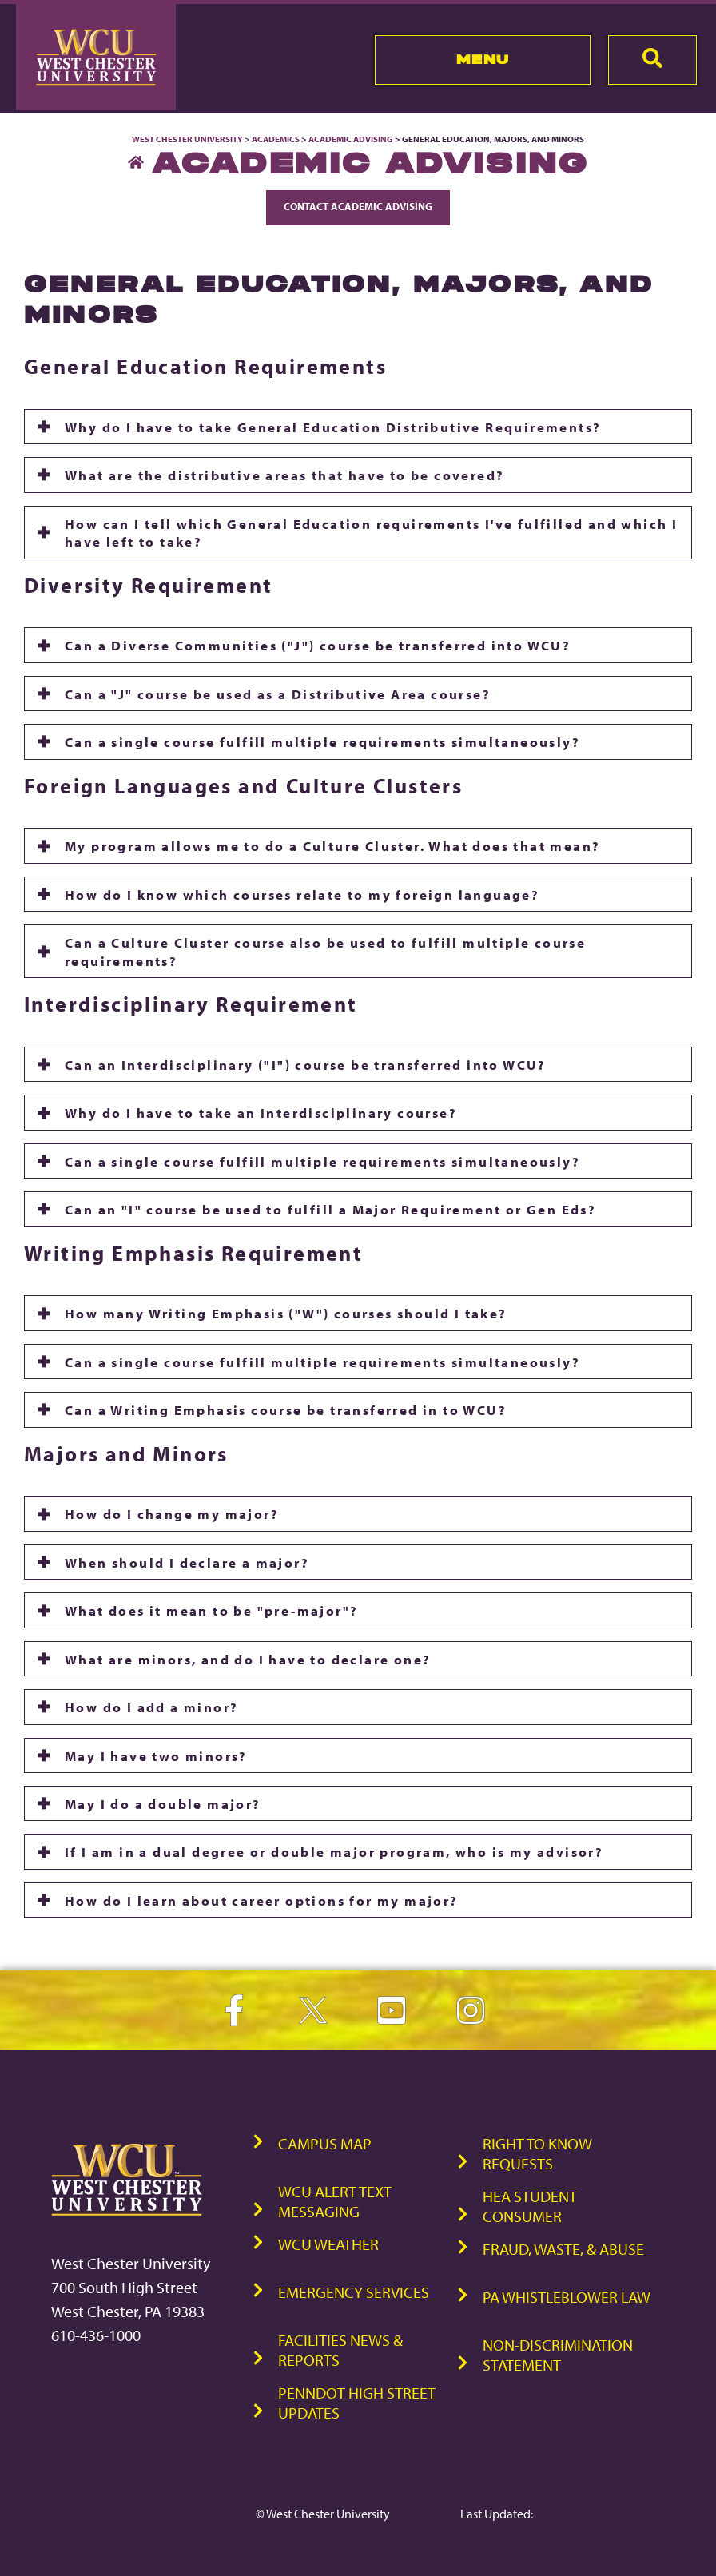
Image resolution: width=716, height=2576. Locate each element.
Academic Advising (351, 139)
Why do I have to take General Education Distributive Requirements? (333, 426)
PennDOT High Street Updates (357, 2403)
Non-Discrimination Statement (558, 2355)
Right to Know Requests (537, 2153)
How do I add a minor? (151, 1706)
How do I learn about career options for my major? (262, 1900)
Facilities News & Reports (340, 2350)
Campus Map (325, 2143)
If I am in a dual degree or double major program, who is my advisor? (334, 1851)
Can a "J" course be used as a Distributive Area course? (278, 693)
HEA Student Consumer (530, 2206)
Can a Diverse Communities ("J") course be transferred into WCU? (318, 645)
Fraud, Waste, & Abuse (563, 2249)
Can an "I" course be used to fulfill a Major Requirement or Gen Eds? (330, 1209)
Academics (276, 139)
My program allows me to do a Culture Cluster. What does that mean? (332, 845)
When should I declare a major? (187, 1562)
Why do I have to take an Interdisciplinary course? (261, 1112)
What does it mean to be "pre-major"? (211, 1610)
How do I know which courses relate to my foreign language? (302, 894)
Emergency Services (353, 2292)
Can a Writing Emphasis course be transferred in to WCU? (286, 1409)
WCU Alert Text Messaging (335, 2201)
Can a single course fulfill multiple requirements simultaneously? (322, 741)
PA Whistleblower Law (566, 2297)
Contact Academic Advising (358, 206)
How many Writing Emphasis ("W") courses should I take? (286, 1313)
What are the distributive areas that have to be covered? (284, 474)
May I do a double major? (163, 1803)
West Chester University (187, 139)
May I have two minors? (156, 1755)
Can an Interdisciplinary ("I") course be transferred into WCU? (306, 1064)
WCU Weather (328, 2244)
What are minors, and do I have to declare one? (248, 1659)
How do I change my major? (172, 1513)
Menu (483, 59)
